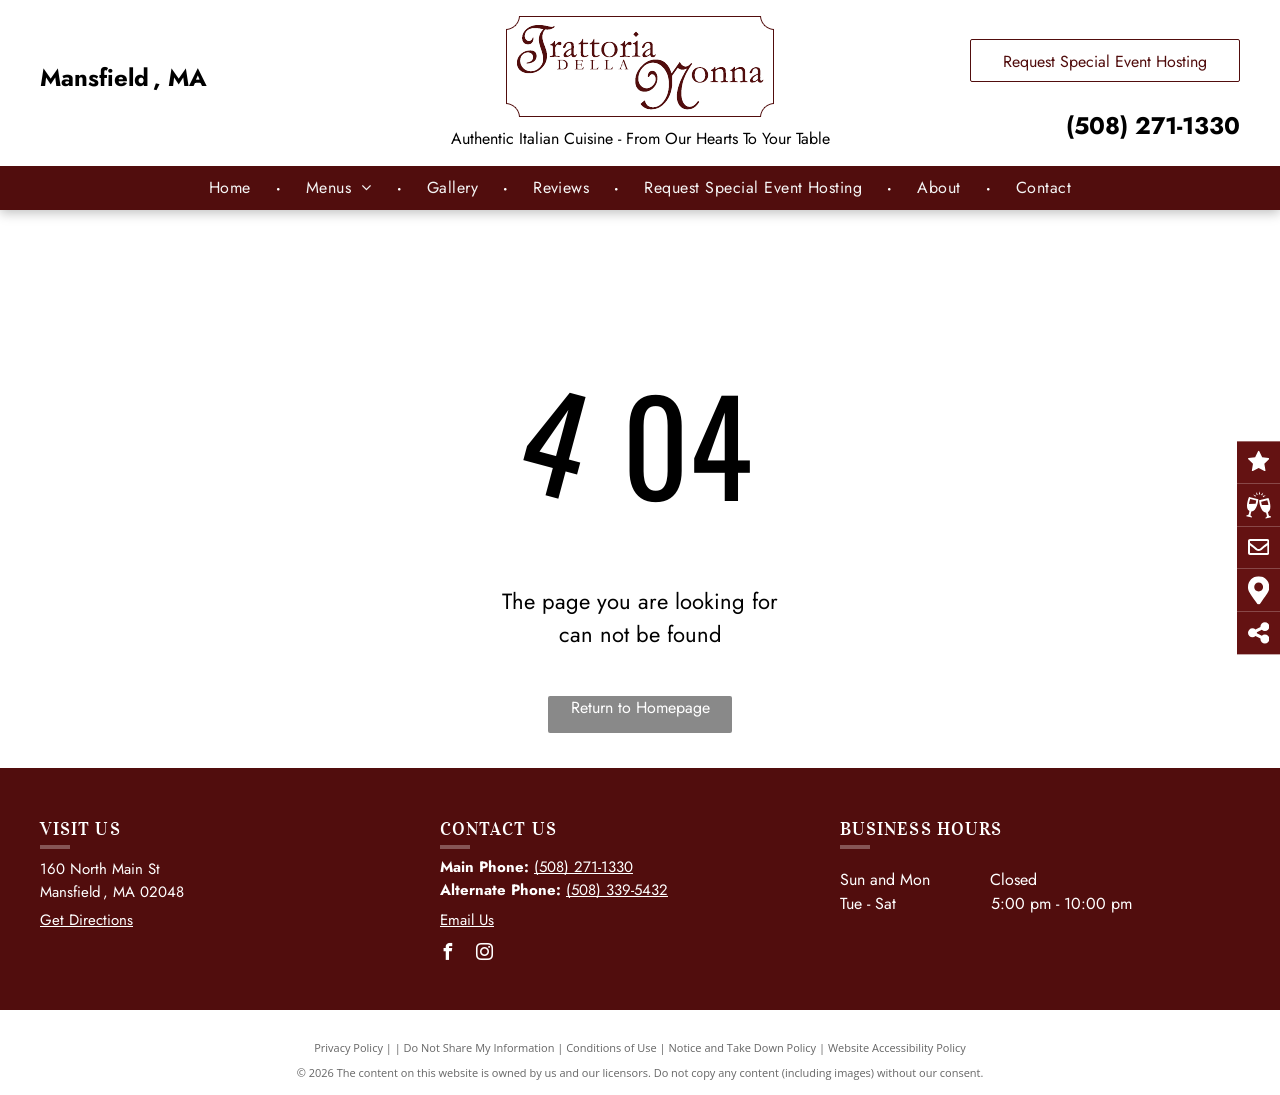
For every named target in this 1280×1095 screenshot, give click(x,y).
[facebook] (448, 954)
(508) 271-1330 (1153, 125)
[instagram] (485, 954)
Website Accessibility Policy (897, 1047)
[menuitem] (232, 188)
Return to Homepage (640, 707)
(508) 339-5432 (617, 890)
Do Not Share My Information (479, 1047)
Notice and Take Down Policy (743, 1047)
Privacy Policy (348, 1047)
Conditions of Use (611, 1047)
